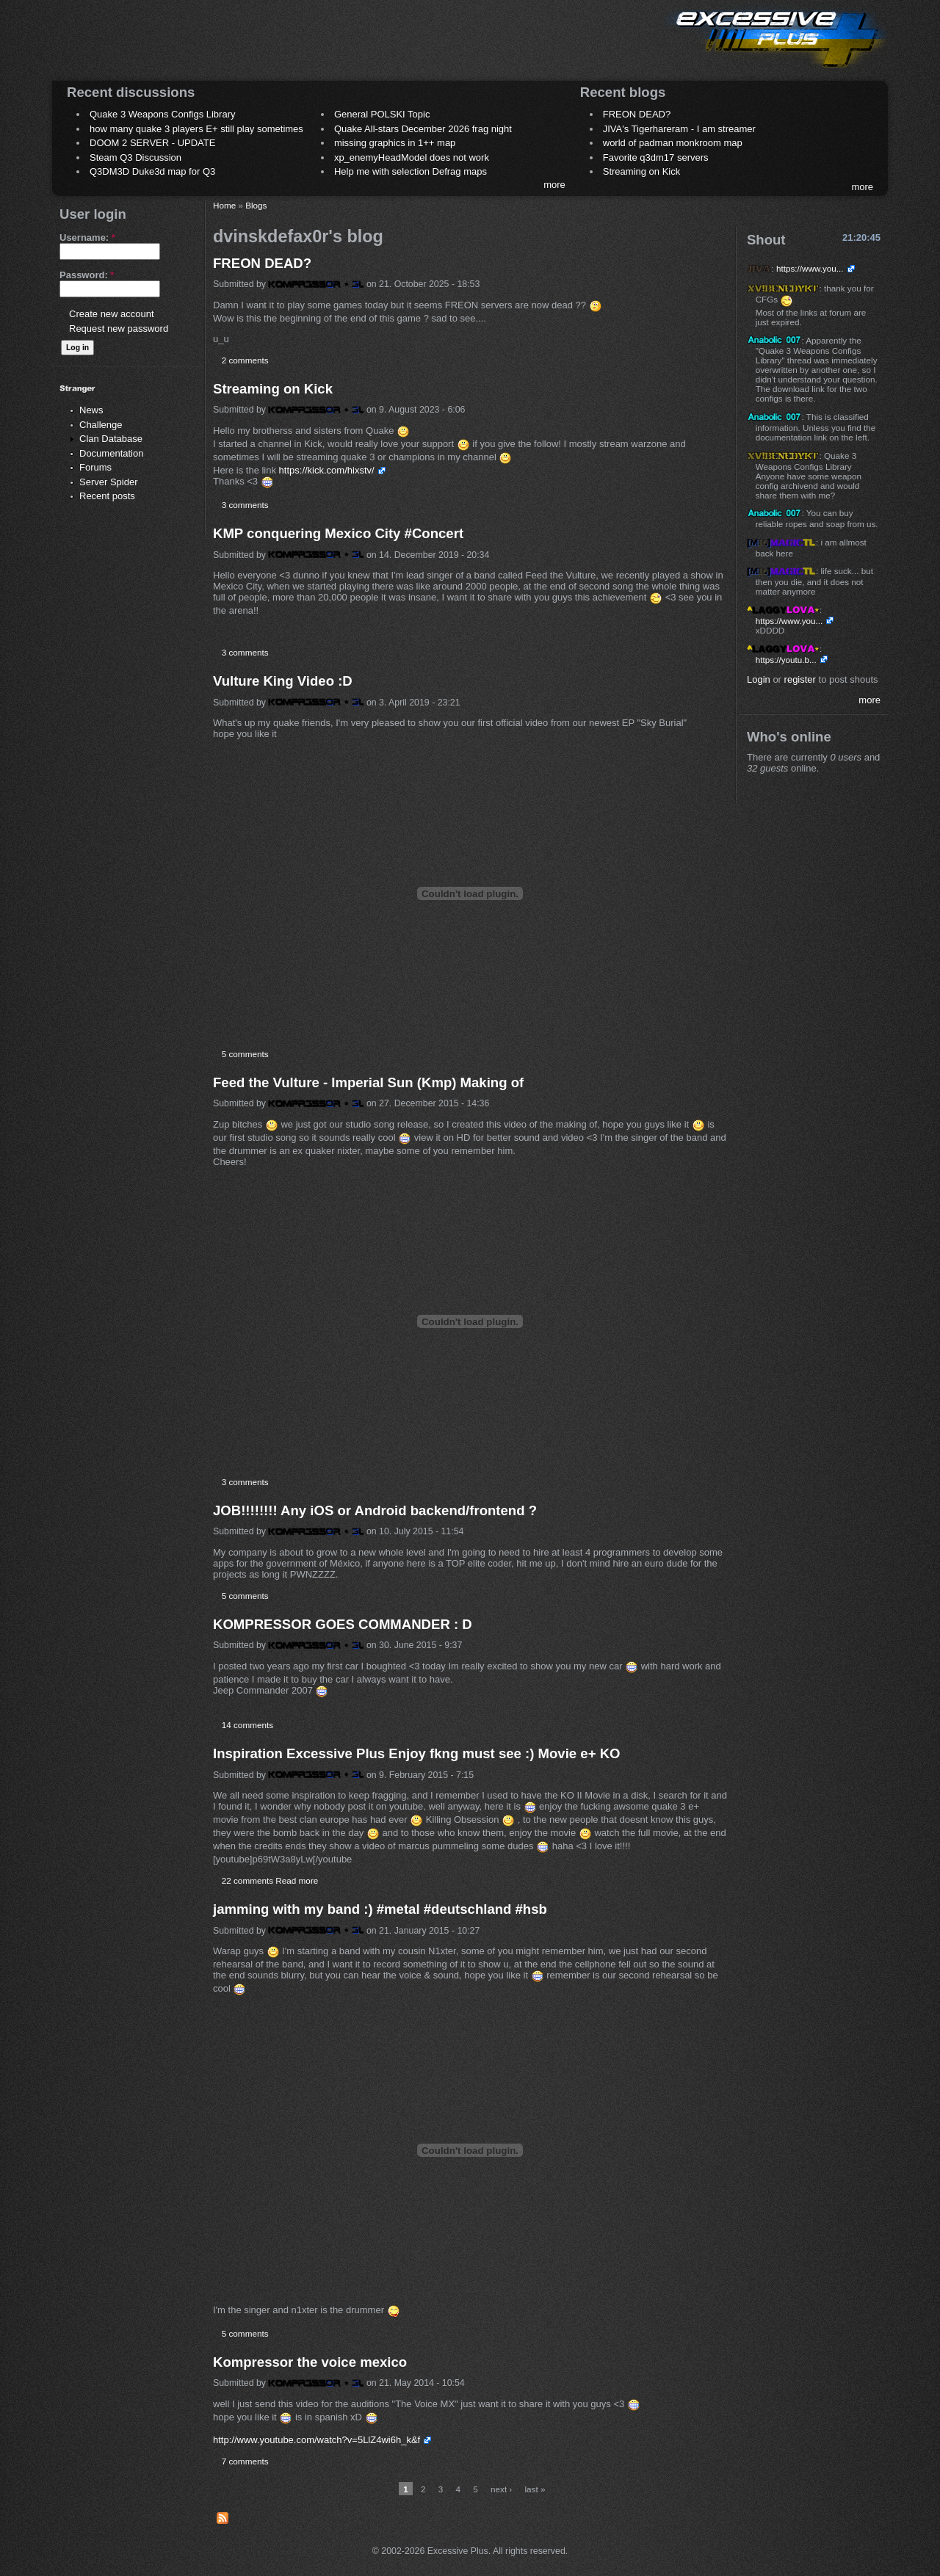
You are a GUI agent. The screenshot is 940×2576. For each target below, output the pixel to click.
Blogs (256, 205)
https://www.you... (810, 268)
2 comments (245, 360)
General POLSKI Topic (382, 114)
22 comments (247, 1880)
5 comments (245, 1054)
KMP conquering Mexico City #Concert (338, 533)
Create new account (111, 313)
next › (501, 2489)
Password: (86, 274)
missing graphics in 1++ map (394, 142)
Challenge (101, 424)
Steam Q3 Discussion (135, 157)
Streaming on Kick (642, 171)
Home (224, 205)
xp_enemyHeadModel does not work (411, 157)
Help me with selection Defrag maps (410, 171)
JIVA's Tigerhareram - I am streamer (679, 128)
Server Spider (108, 481)
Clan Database (110, 438)
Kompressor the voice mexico (310, 2362)
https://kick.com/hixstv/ (327, 470)
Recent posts (107, 495)
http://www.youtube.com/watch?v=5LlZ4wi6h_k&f (316, 2439)
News (91, 410)
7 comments (245, 2461)
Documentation (111, 453)
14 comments (247, 1725)
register (800, 679)
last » (535, 2489)
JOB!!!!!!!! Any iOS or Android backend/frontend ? (375, 1510)
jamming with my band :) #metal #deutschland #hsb (380, 1909)
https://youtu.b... (786, 659)
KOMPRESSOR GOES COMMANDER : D (342, 1624)
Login (758, 679)
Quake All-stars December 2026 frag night (423, 128)
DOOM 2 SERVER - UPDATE (152, 142)
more (554, 184)
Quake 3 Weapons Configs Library (162, 114)
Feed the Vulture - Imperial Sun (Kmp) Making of (368, 1082)
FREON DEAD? (636, 114)
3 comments (245, 504)
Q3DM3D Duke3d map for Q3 (152, 171)
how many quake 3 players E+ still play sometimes (196, 128)
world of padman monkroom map (672, 142)
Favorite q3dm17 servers (656, 157)
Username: (87, 237)
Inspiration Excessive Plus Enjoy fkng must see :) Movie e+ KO (416, 1753)
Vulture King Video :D (282, 681)
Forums (95, 467)
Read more (296, 1880)
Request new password (118, 328)
